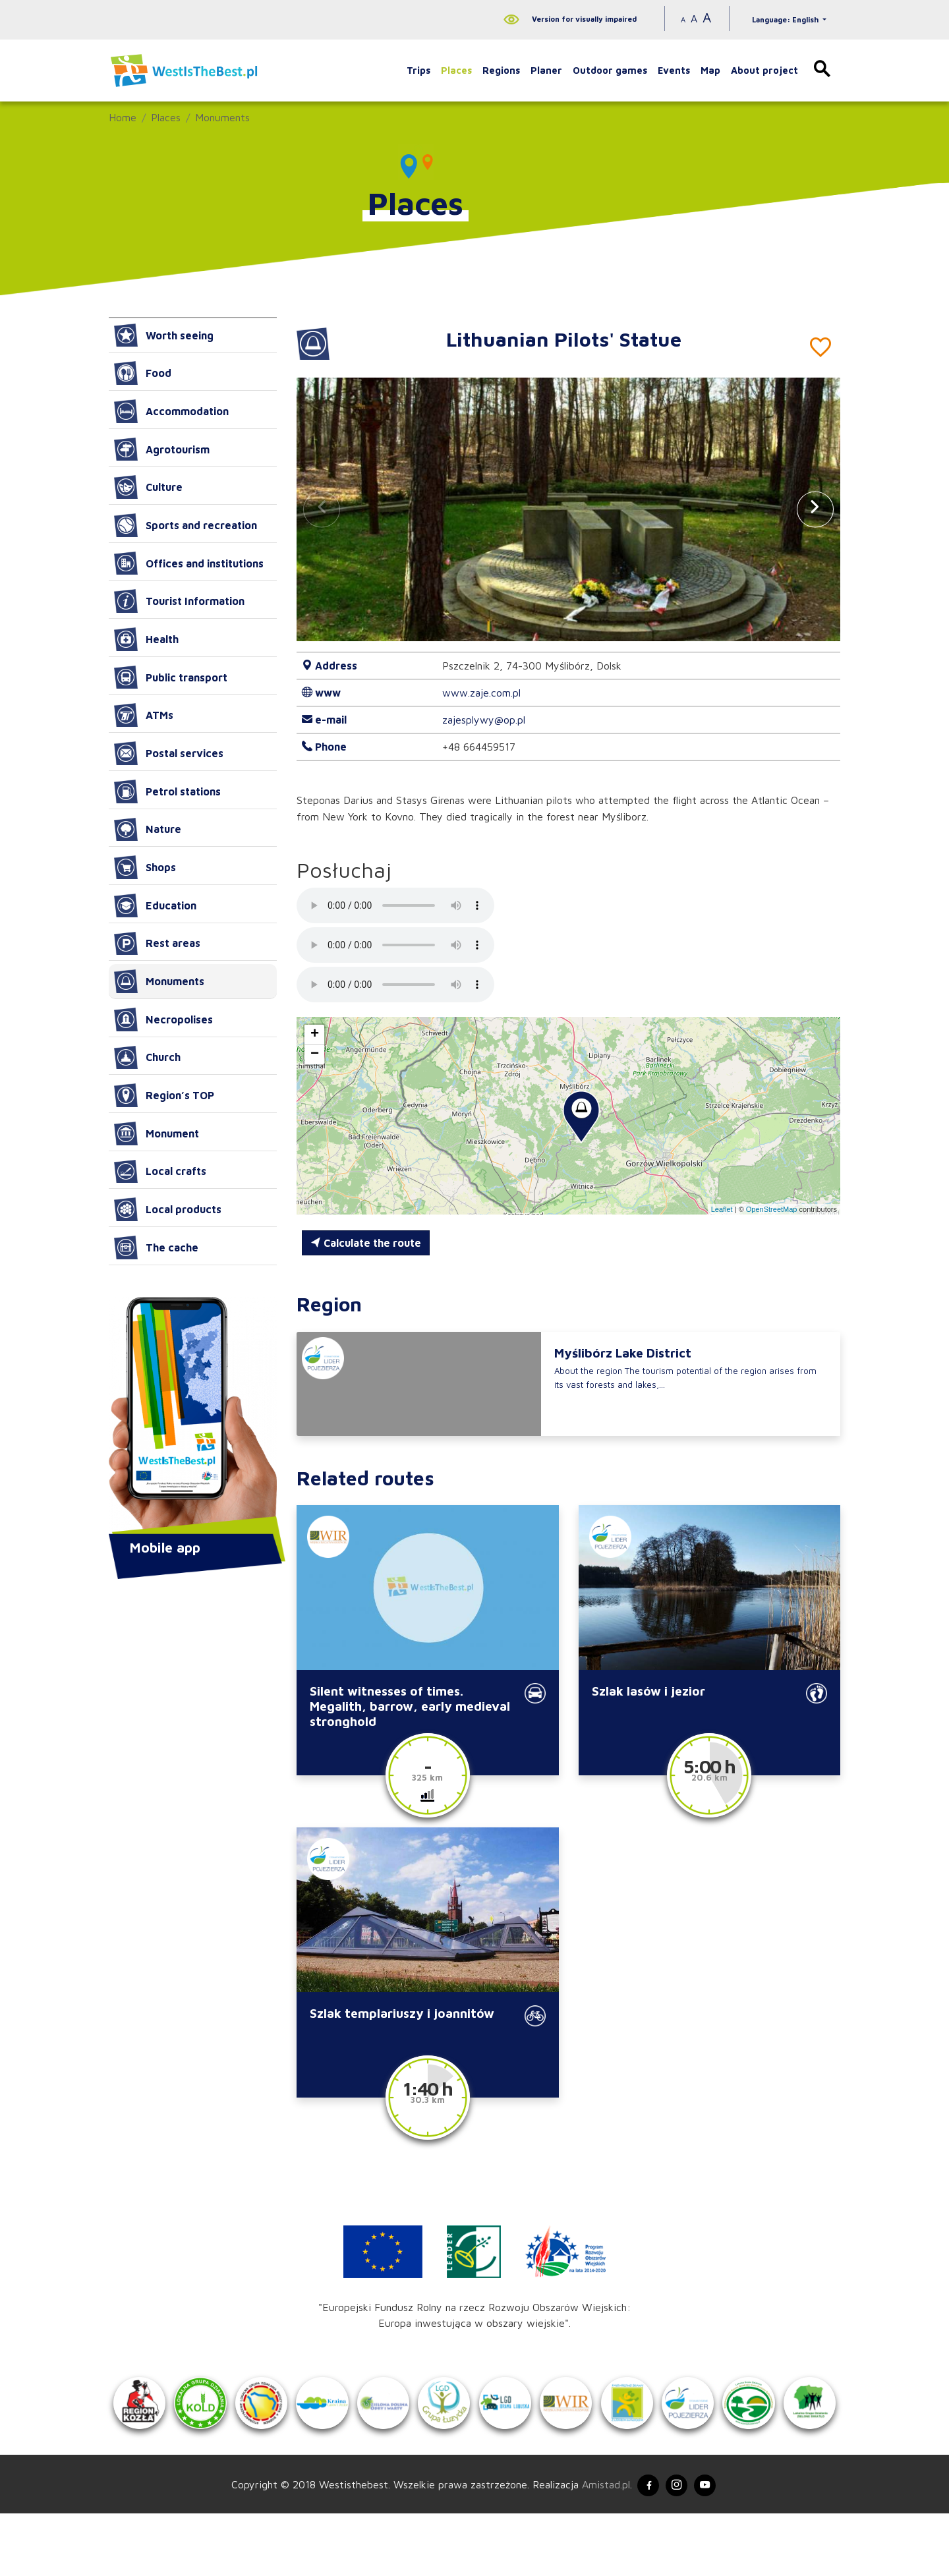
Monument (156, 1133)
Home (122, 117)
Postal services (168, 753)
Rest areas (157, 944)
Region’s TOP (164, 1095)
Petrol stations (167, 791)
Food (142, 373)
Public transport (170, 677)
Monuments (222, 117)
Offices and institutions (189, 563)
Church (147, 1058)
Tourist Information (179, 601)
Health (146, 639)
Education (155, 905)
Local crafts (160, 1172)
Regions (501, 70)
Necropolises (163, 1019)
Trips (418, 70)
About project (764, 70)
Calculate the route (365, 1243)
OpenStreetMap (771, 1209)
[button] (815, 509)
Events (674, 70)
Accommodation (171, 411)
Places (456, 70)
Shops (145, 867)
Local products (167, 1209)
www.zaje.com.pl (481, 693)
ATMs (143, 715)
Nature (147, 830)
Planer (546, 70)
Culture (148, 487)
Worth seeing (164, 335)
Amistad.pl (598, 2545)
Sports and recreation (185, 525)
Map (710, 70)
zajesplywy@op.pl (483, 720)
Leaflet (722, 1209)
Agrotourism (162, 449)
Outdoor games (610, 70)
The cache (156, 1247)
